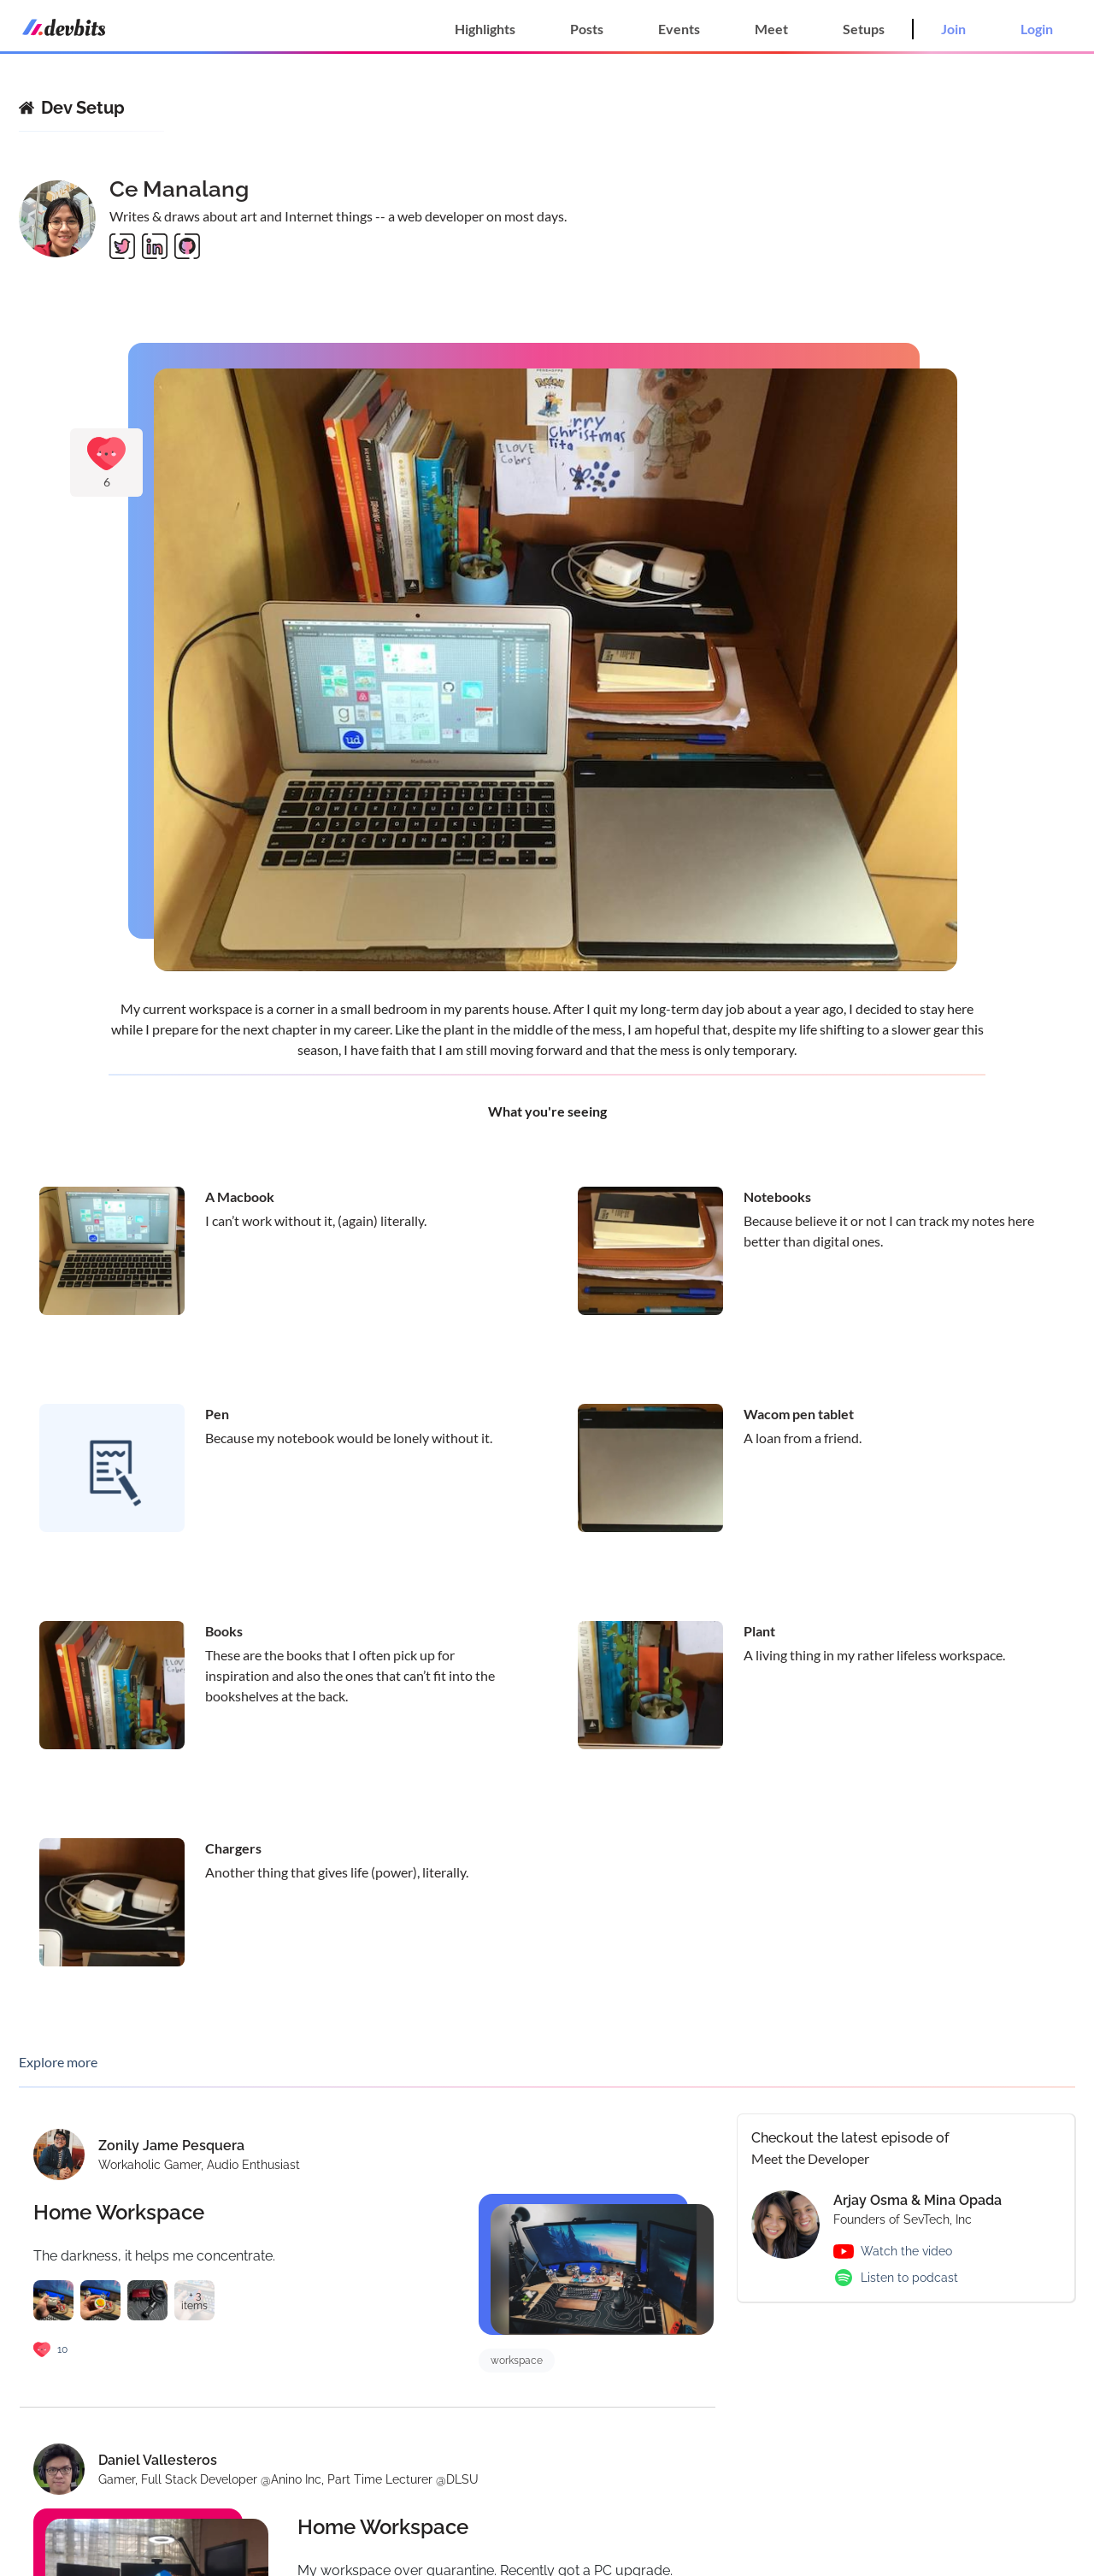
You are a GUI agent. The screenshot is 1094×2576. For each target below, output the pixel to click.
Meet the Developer (810, 2158)
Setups (864, 29)
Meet (771, 29)
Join (953, 29)
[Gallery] (547, 664)
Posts (586, 29)
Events (679, 29)
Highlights (485, 29)
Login (1036, 29)
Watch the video (906, 2251)
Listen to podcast (909, 2277)
